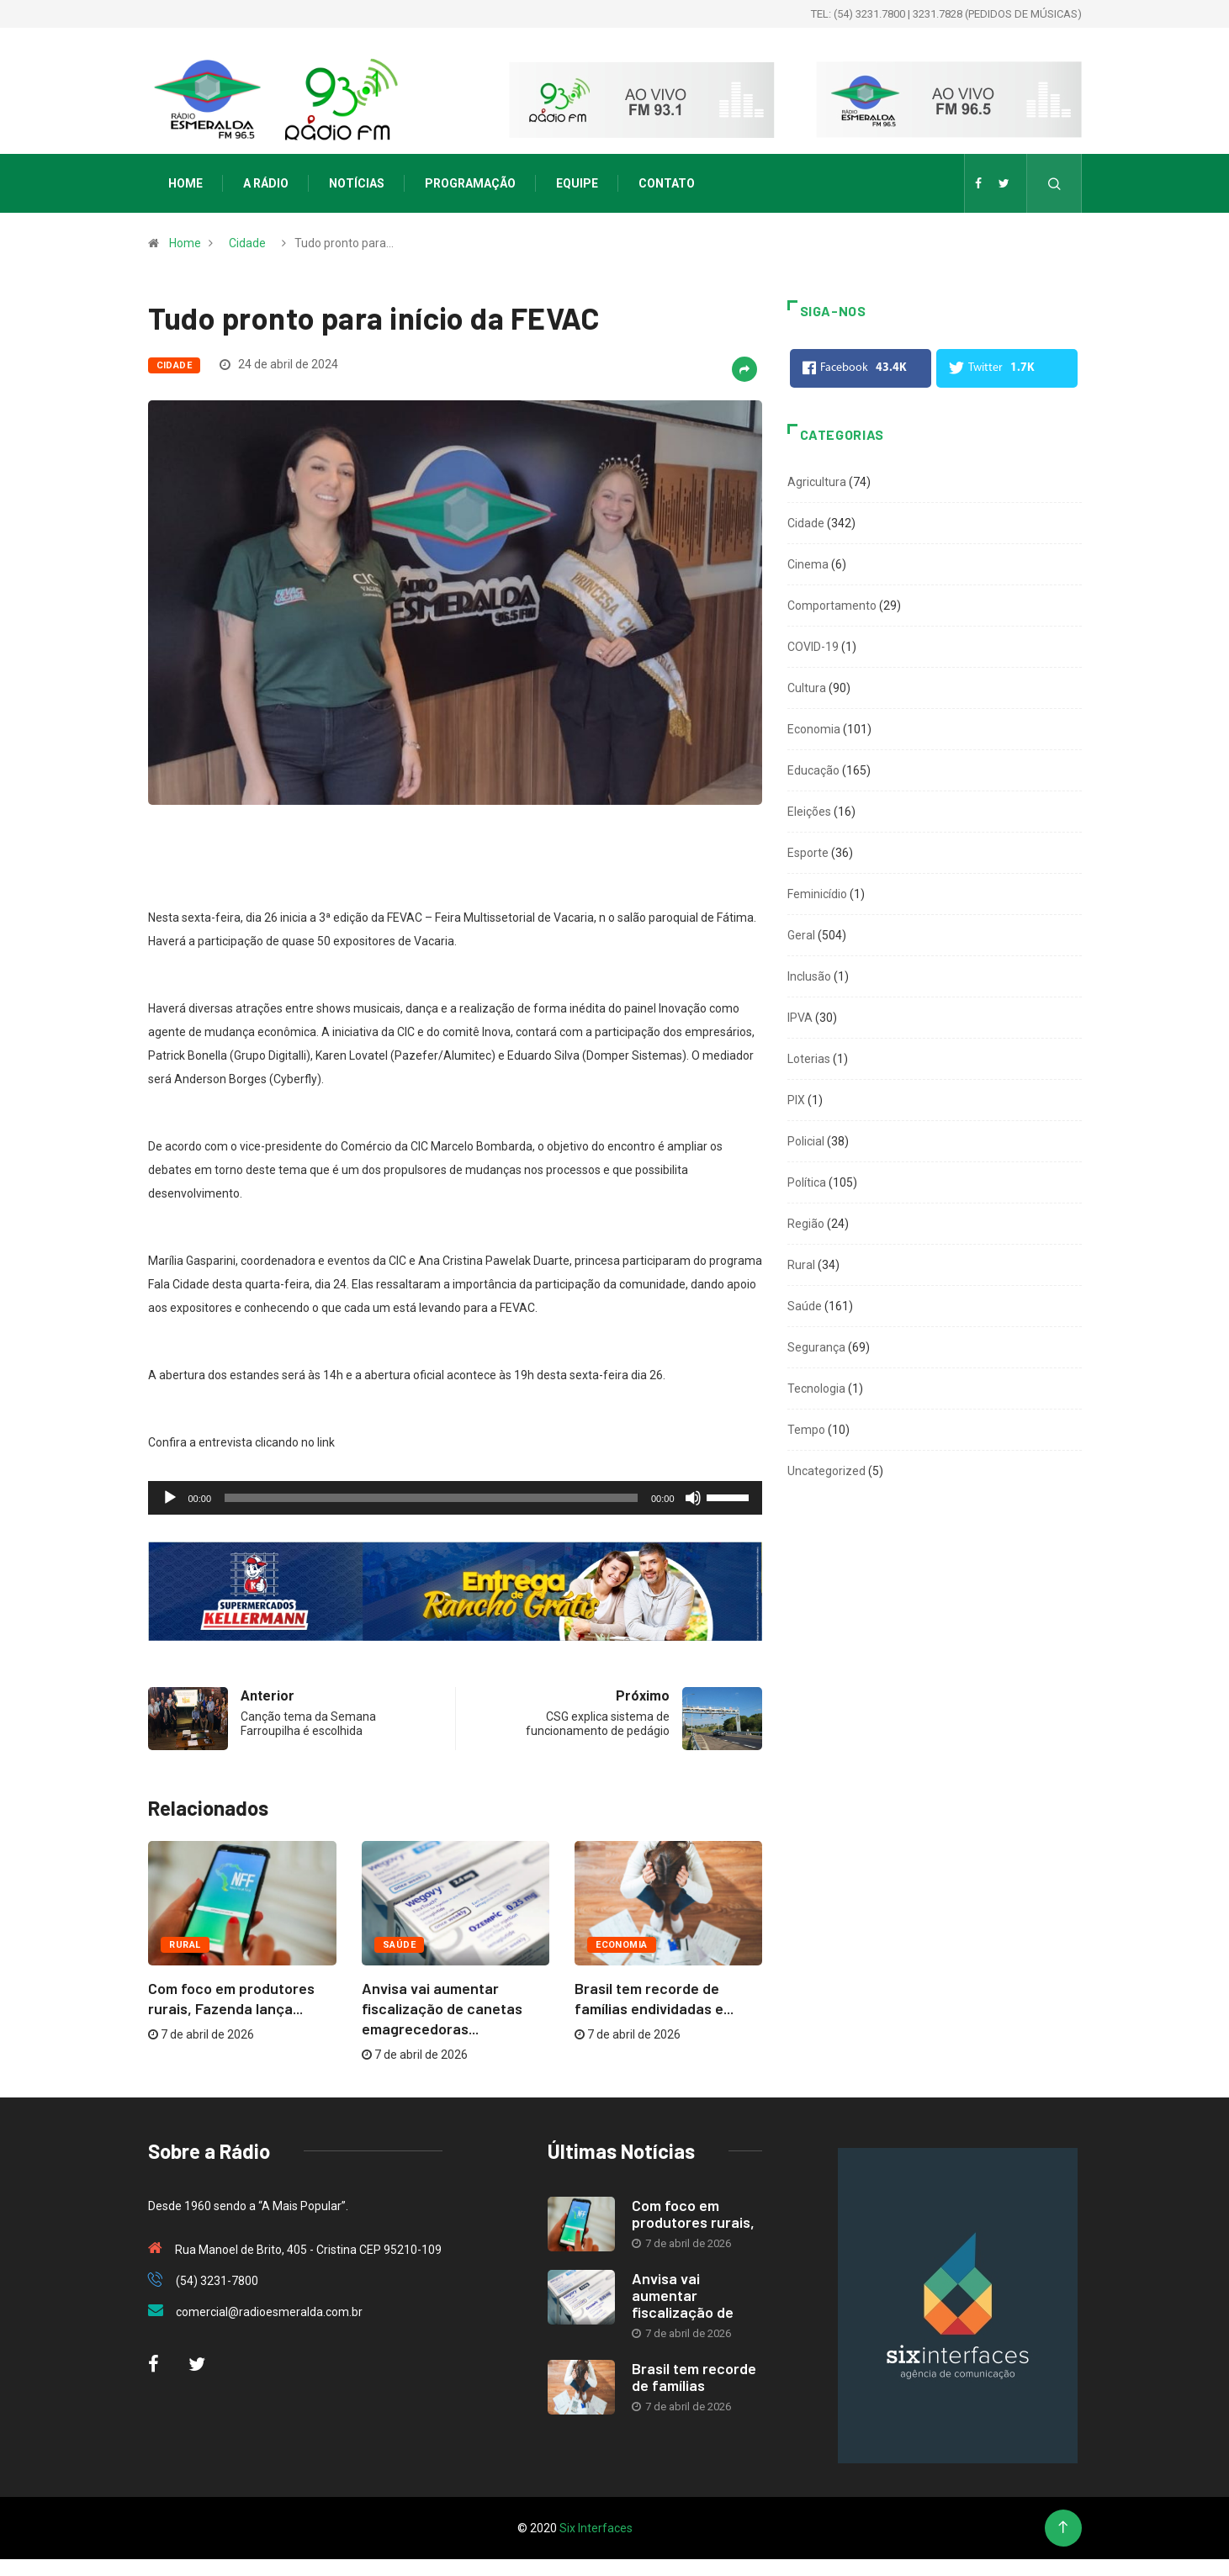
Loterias (808, 1059)
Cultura (806, 688)
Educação (813, 770)
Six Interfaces (596, 2528)
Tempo (806, 1429)
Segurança (816, 1347)
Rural (184, 1944)
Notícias (356, 183)
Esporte (808, 853)
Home (185, 183)
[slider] (431, 1498)
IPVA (800, 1017)
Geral (801, 935)
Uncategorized (826, 1471)
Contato (666, 183)
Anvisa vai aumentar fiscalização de (683, 2295)
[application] (455, 1498)
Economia (622, 1944)
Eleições (809, 811)
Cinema (808, 564)
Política (806, 1182)
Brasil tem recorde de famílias (694, 2376)
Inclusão (809, 976)
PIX (796, 1100)
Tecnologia (816, 1388)
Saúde (399, 1944)
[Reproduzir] (170, 1497)
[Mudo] (693, 1497)
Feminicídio (817, 894)
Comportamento (832, 605)
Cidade (247, 243)
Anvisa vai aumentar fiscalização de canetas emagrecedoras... (442, 2008)
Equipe (577, 183)
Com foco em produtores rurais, (693, 2213)
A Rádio (266, 183)
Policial (805, 1141)
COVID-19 (813, 646)
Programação (470, 183)
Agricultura (816, 482)
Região (805, 1223)
